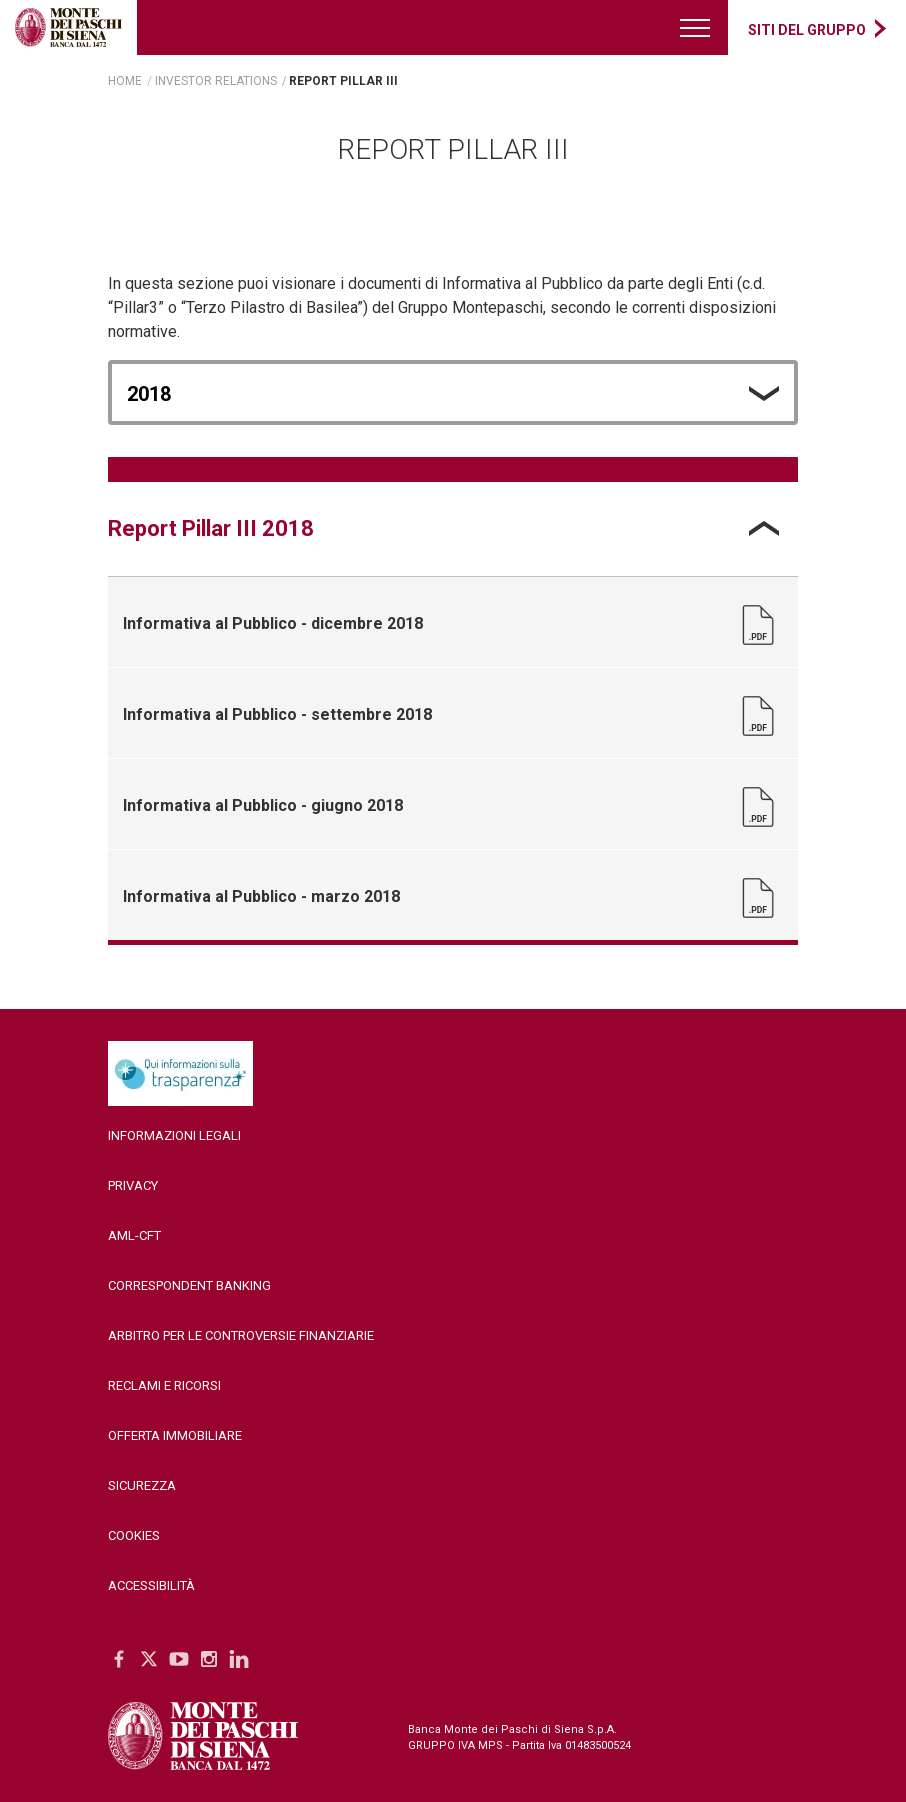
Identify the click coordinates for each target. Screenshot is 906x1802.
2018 (149, 394)
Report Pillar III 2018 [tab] (211, 528)
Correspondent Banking (189, 1285)
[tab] (453, 529)
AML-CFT (134, 1235)
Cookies (134, 1535)
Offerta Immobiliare (175, 1435)
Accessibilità (151, 1585)
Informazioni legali (174, 1135)
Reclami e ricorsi (164, 1385)
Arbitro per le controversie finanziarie (241, 1335)
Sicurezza (142, 1485)
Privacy (133, 1185)
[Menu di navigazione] (696, 27)
